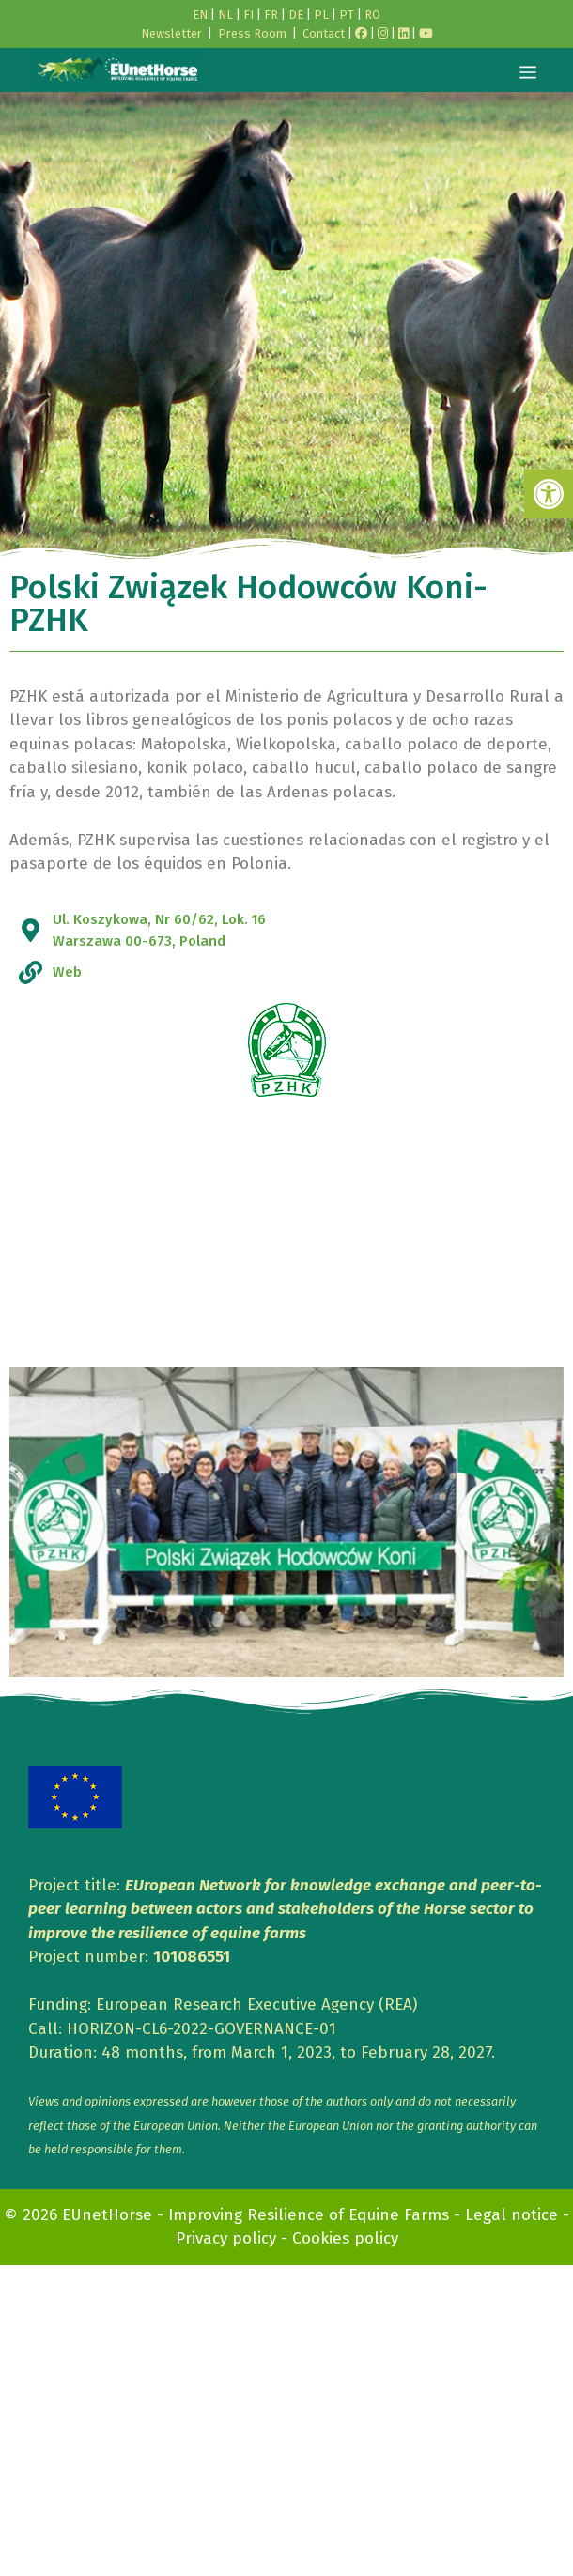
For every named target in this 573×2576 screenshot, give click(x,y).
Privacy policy (226, 2238)
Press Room (252, 33)
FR (271, 15)
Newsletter (171, 33)
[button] (548, 494)
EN (200, 15)
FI (248, 15)
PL (321, 15)
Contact (323, 33)
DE (295, 15)
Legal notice (511, 2215)
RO (372, 15)
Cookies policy (345, 2238)
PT (346, 15)
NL (225, 15)
